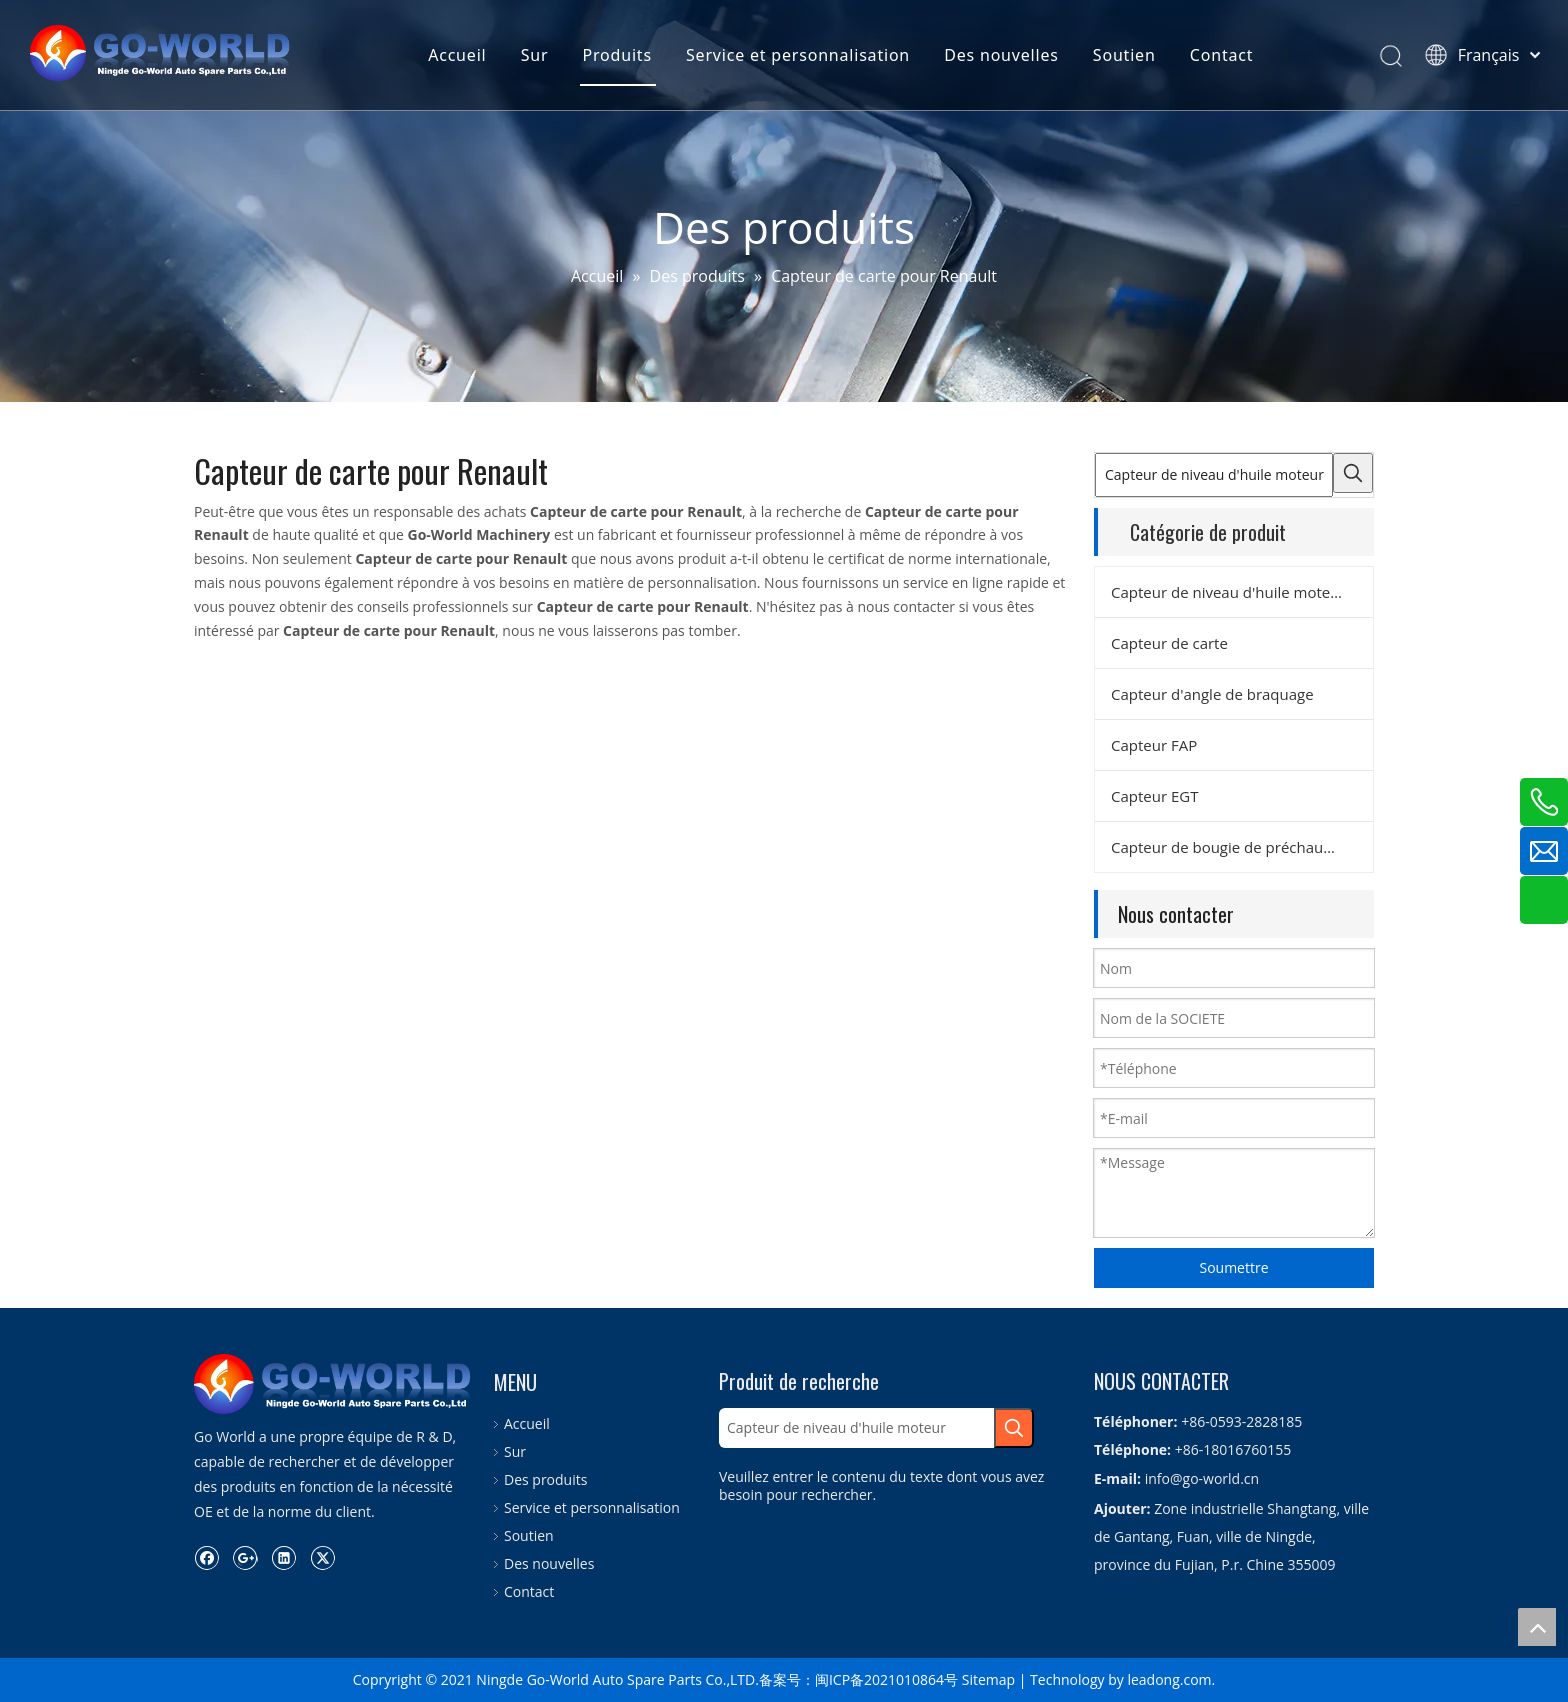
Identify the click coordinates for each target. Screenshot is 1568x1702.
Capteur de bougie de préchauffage (1234, 847)
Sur (535, 55)
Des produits (545, 1479)
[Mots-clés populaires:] (1353, 473)
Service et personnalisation (798, 55)
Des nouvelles (1001, 55)
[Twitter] (322, 1557)
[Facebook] (206, 1557)
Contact (1222, 55)
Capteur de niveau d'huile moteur (1228, 592)
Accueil (457, 55)
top (1537, 1627)
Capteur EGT (1154, 796)
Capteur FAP (1154, 745)
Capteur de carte (1169, 643)
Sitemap (988, 1679)
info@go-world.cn (1202, 1478)
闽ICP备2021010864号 (886, 1679)
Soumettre (1233, 1267)
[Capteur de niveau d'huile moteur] (1214, 475)
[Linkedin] (283, 1557)
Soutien (1124, 55)
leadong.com (1169, 1679)
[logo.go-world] (334, 1384)
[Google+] (245, 1557)
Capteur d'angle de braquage (1212, 694)
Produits (617, 55)
